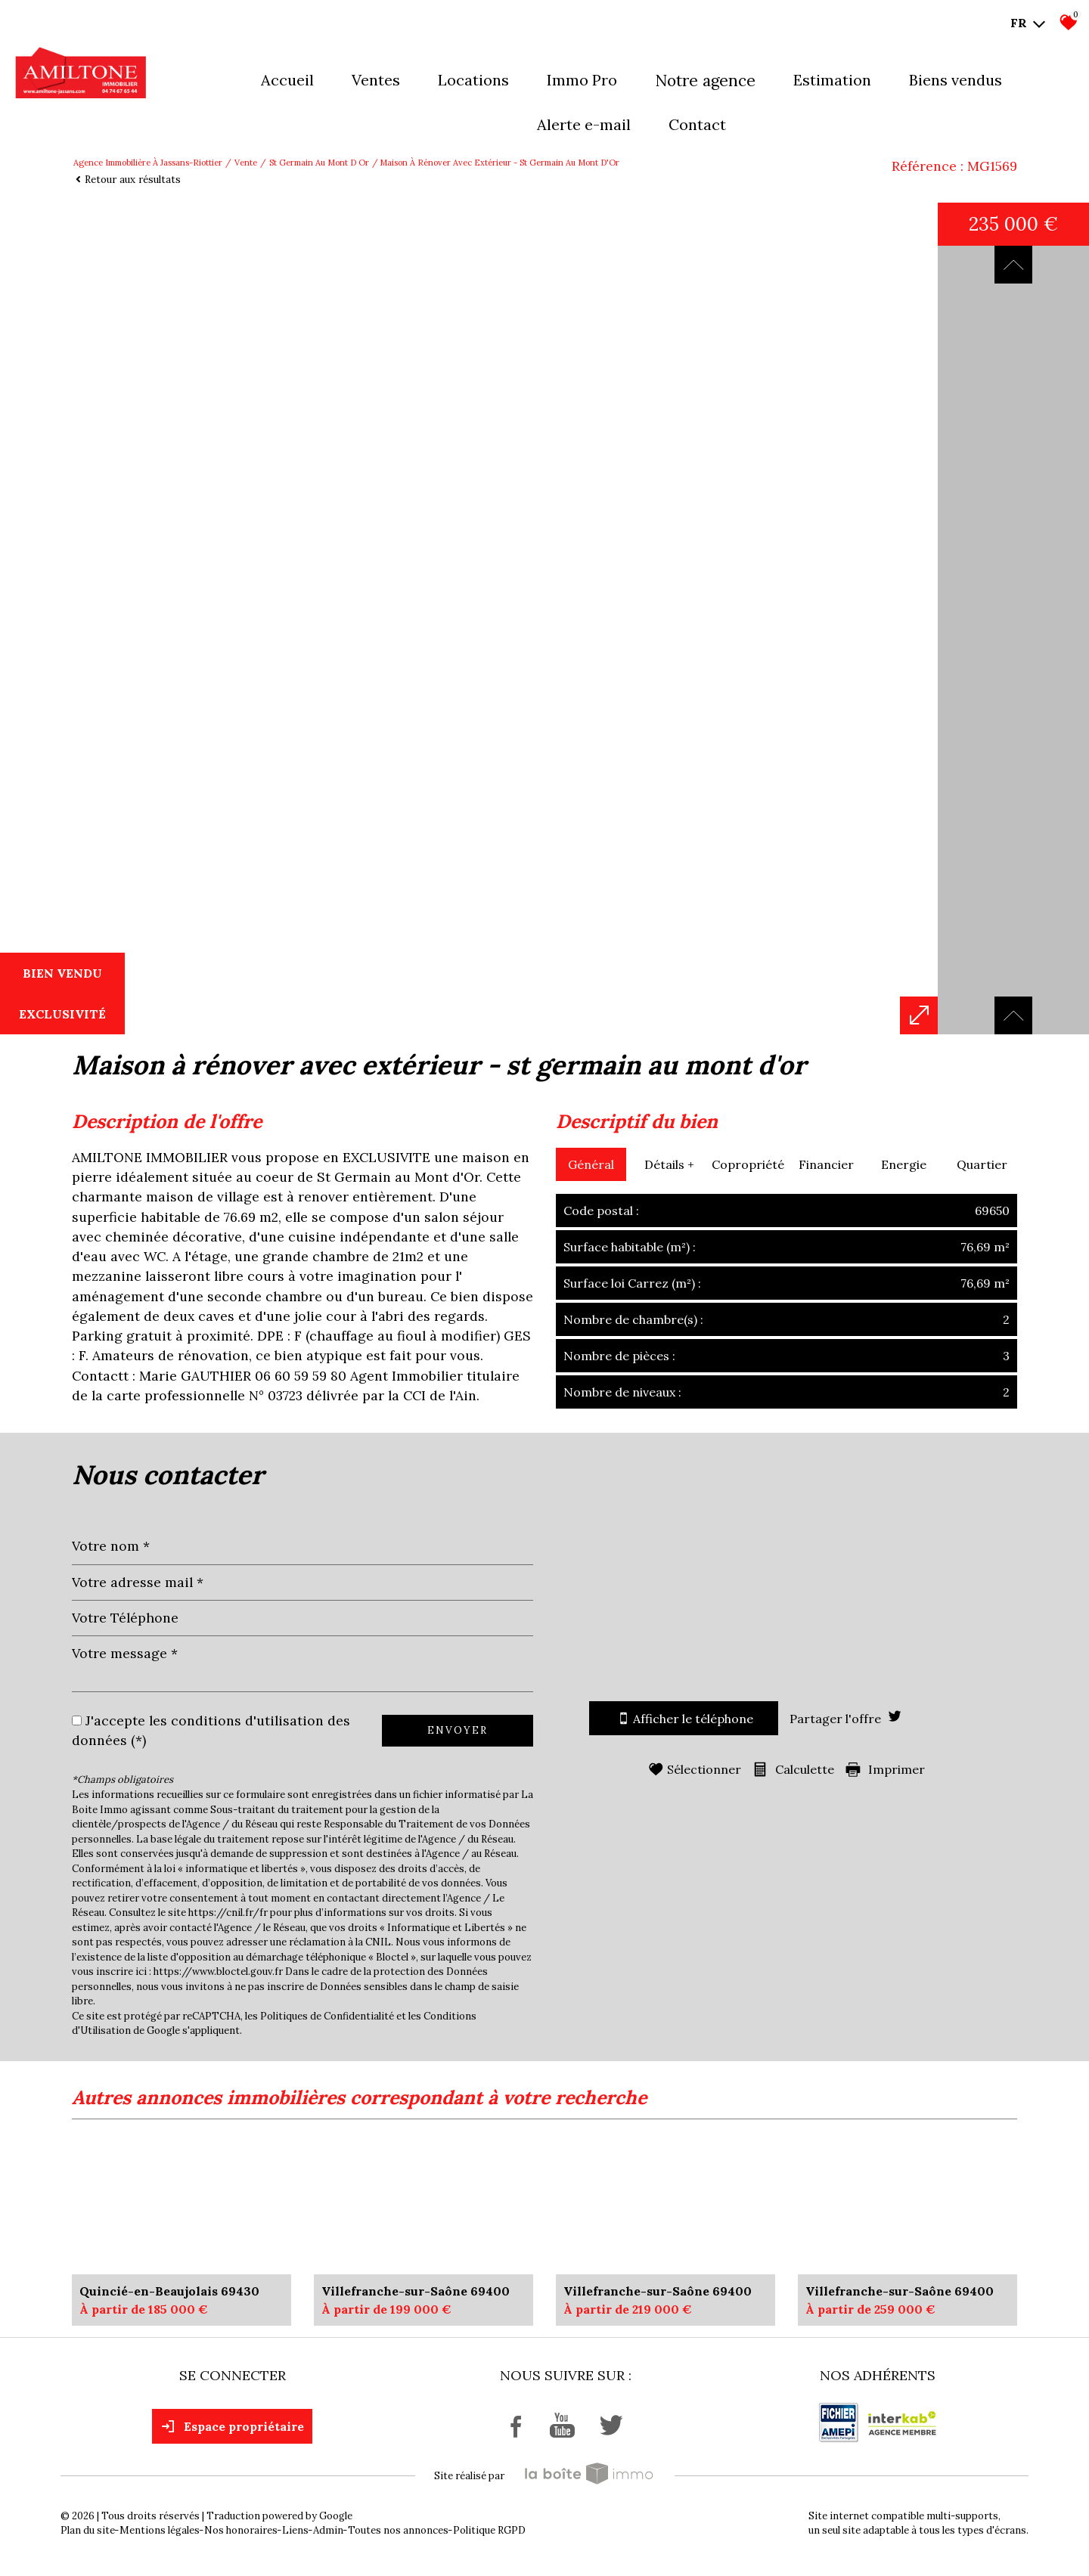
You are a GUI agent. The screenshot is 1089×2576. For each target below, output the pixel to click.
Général (591, 1164)
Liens (295, 2530)
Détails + (669, 1164)
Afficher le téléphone (683, 1718)
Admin (328, 2530)
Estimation (832, 79)
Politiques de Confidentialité (327, 2016)
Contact (697, 124)
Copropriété (748, 1164)
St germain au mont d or (319, 162)
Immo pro (582, 79)
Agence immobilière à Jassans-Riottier (147, 162)
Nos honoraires (241, 2530)
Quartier (982, 1164)
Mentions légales (159, 2530)
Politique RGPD (489, 2530)
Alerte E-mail (584, 124)
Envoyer (457, 1730)
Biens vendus (955, 79)
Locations (473, 79)
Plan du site (87, 2530)
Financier (826, 1164)
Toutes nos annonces (398, 2530)
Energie (903, 1164)
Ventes (376, 79)
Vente (245, 162)
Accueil (287, 79)
